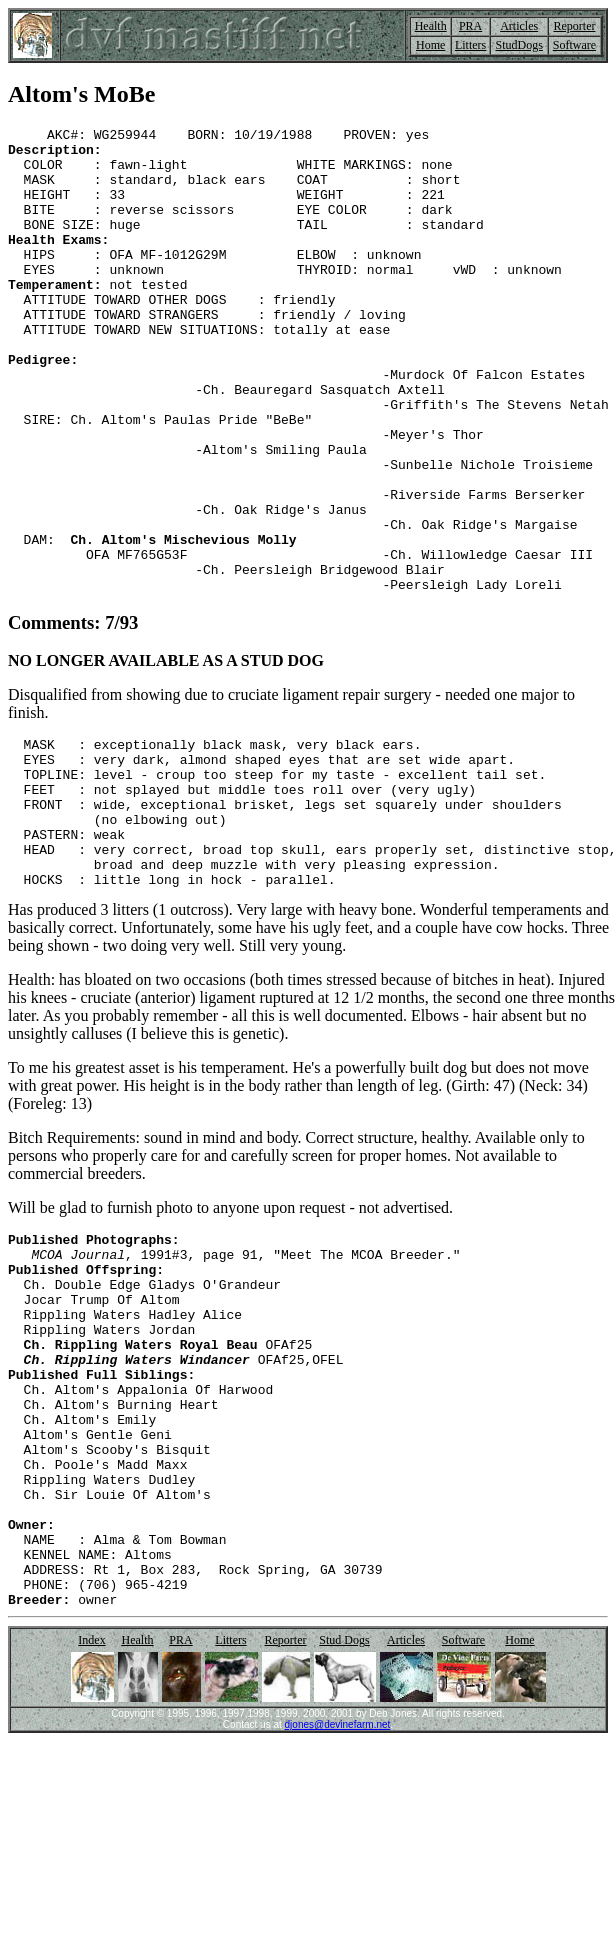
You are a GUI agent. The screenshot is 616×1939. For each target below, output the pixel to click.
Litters (470, 45)
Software (574, 45)
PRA (470, 26)
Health (431, 26)
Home (430, 45)
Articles (519, 26)
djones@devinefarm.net (338, 1922)
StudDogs (519, 45)
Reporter (574, 26)
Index (91, 1838)
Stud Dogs (344, 1838)
